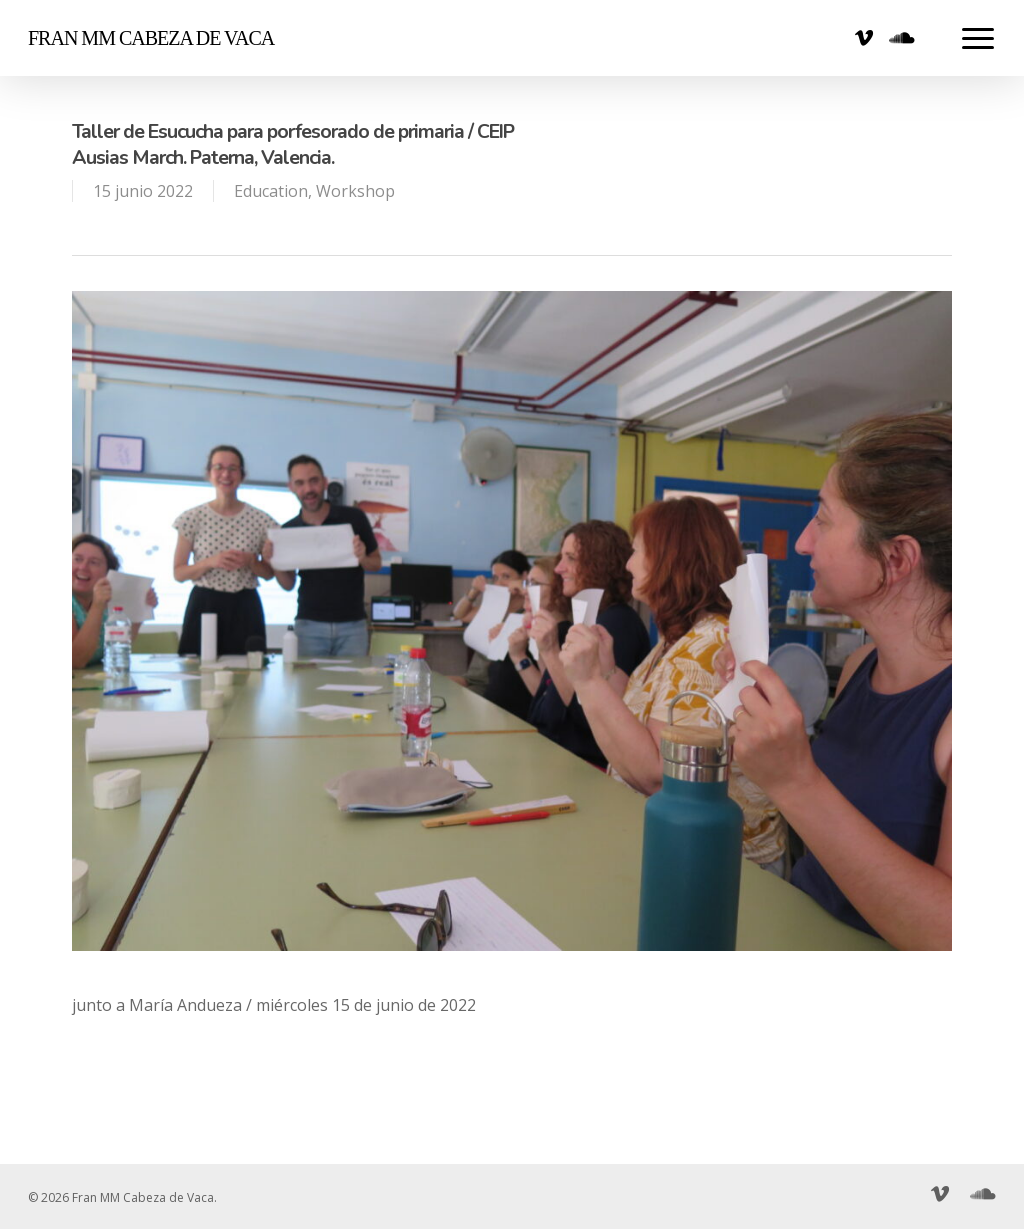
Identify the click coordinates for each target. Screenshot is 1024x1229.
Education (271, 191)
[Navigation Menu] (979, 38)
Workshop (355, 191)
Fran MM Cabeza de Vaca (151, 38)
